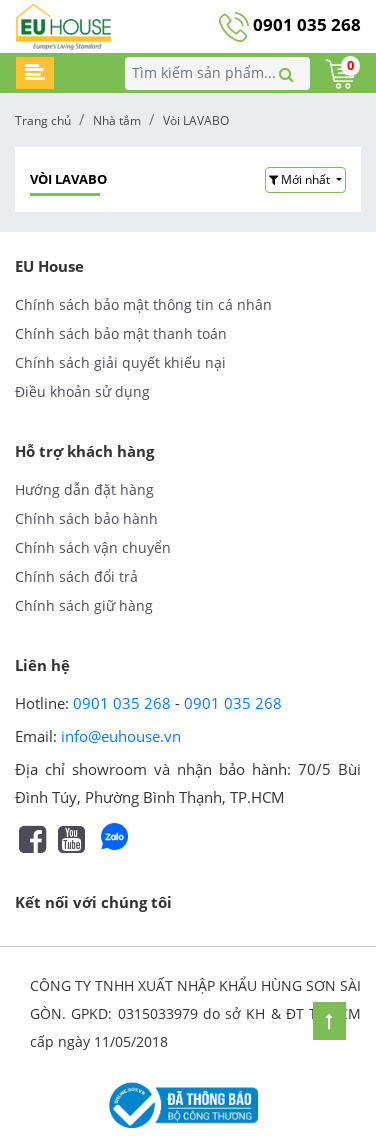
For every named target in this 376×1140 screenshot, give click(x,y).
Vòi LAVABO (196, 120)
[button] (305, 180)
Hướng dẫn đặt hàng (84, 489)
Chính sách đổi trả (76, 576)
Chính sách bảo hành (86, 518)
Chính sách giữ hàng (84, 605)
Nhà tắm (117, 120)
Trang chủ (43, 120)
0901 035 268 (290, 24)
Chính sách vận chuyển (93, 547)
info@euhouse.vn (121, 736)
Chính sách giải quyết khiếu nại (120, 362)
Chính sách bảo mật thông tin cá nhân (143, 304)
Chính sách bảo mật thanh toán (121, 333)
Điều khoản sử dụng (82, 391)
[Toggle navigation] (35, 73)
